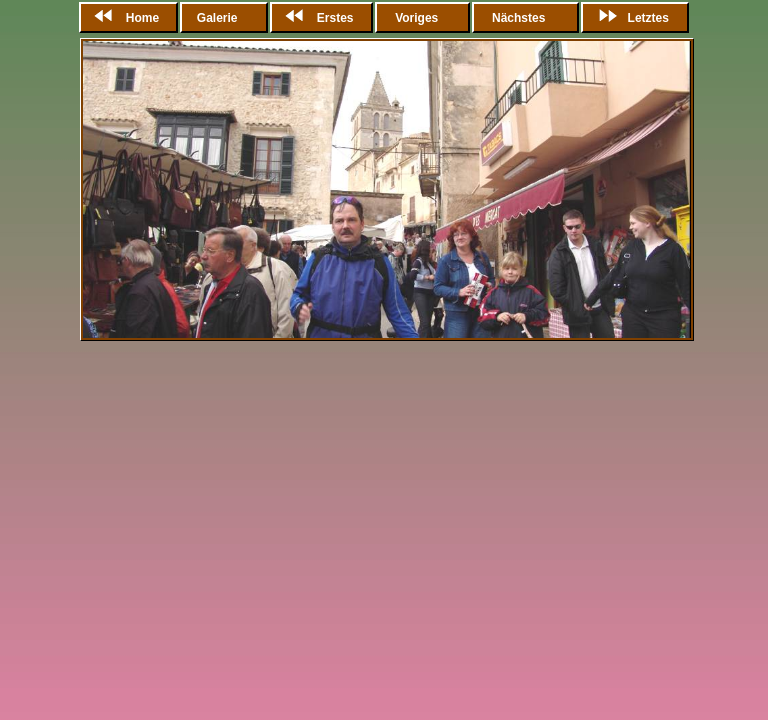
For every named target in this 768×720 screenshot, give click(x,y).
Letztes (628, 18)
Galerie (219, 18)
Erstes (315, 18)
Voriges (417, 18)
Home (122, 18)
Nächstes (519, 18)
